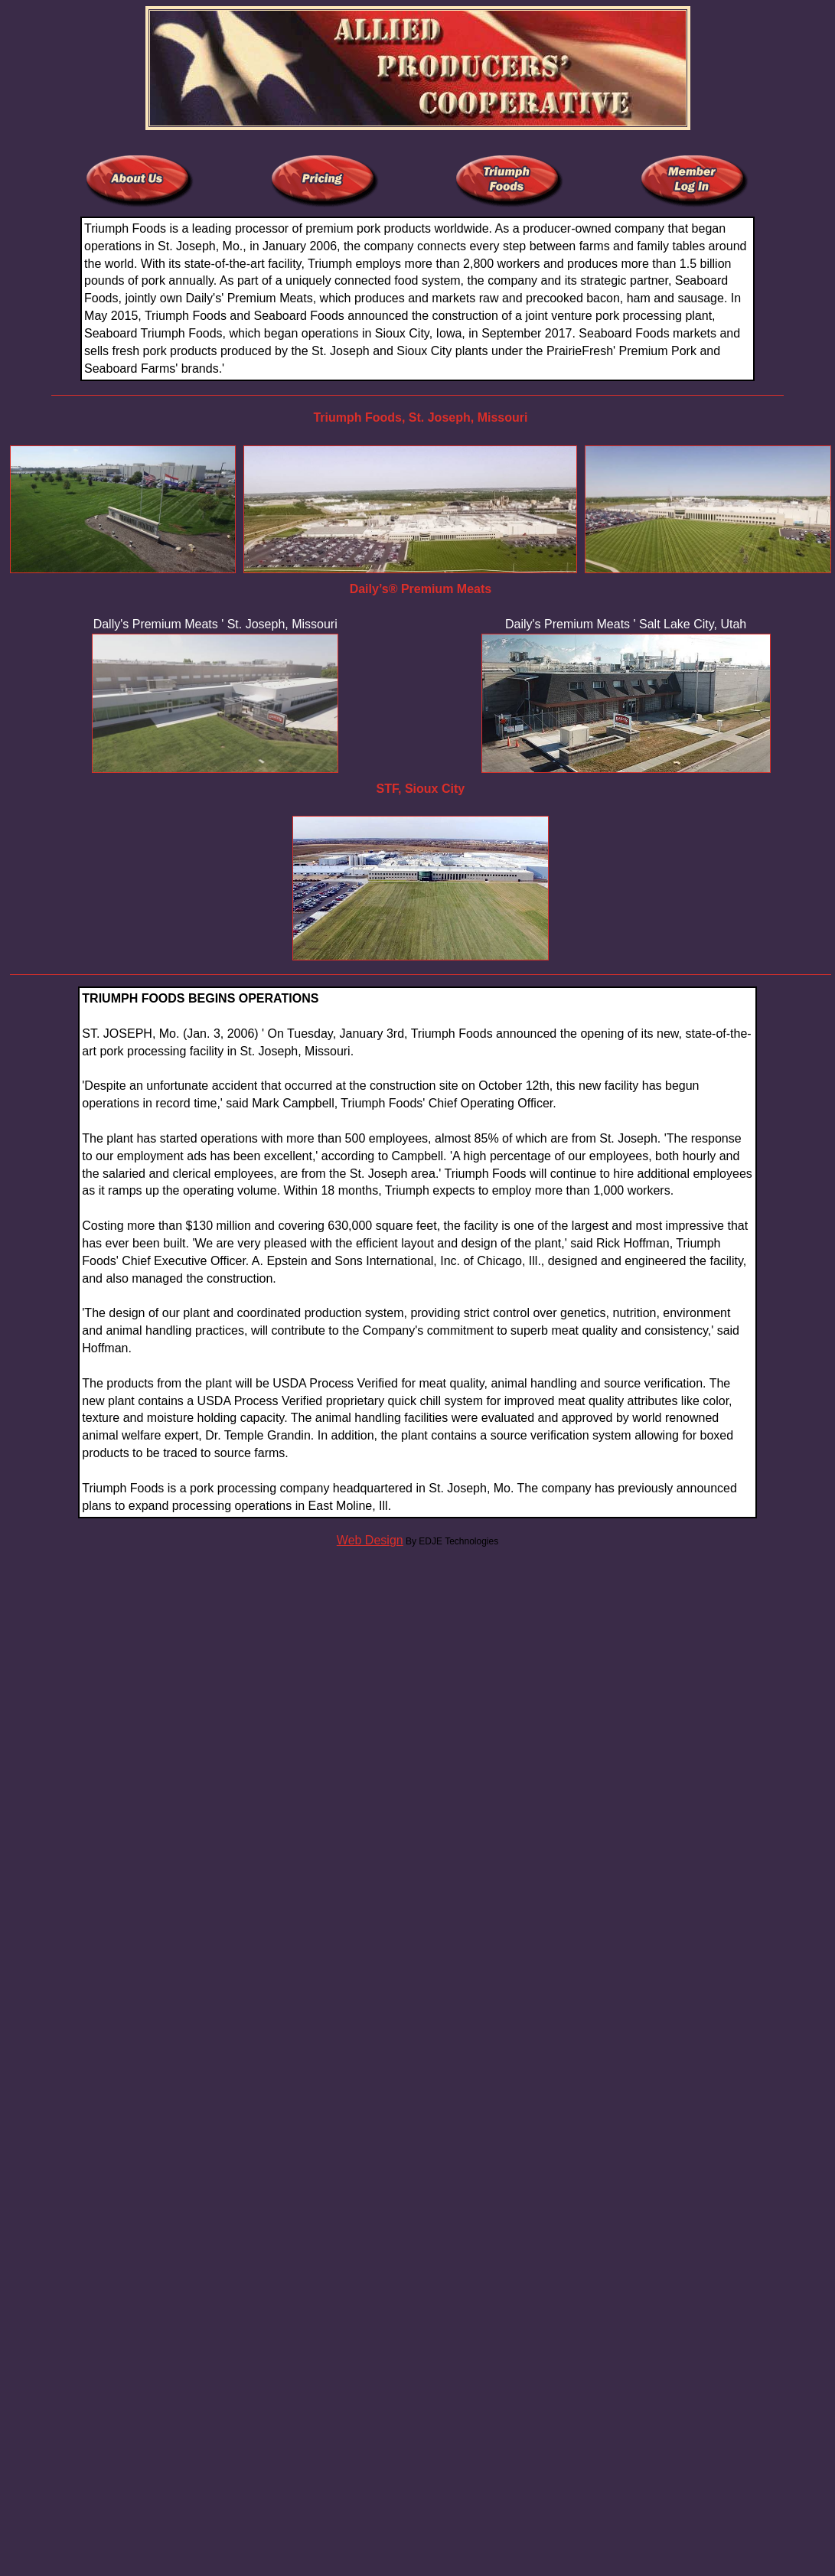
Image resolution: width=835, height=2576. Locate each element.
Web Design (370, 1540)
